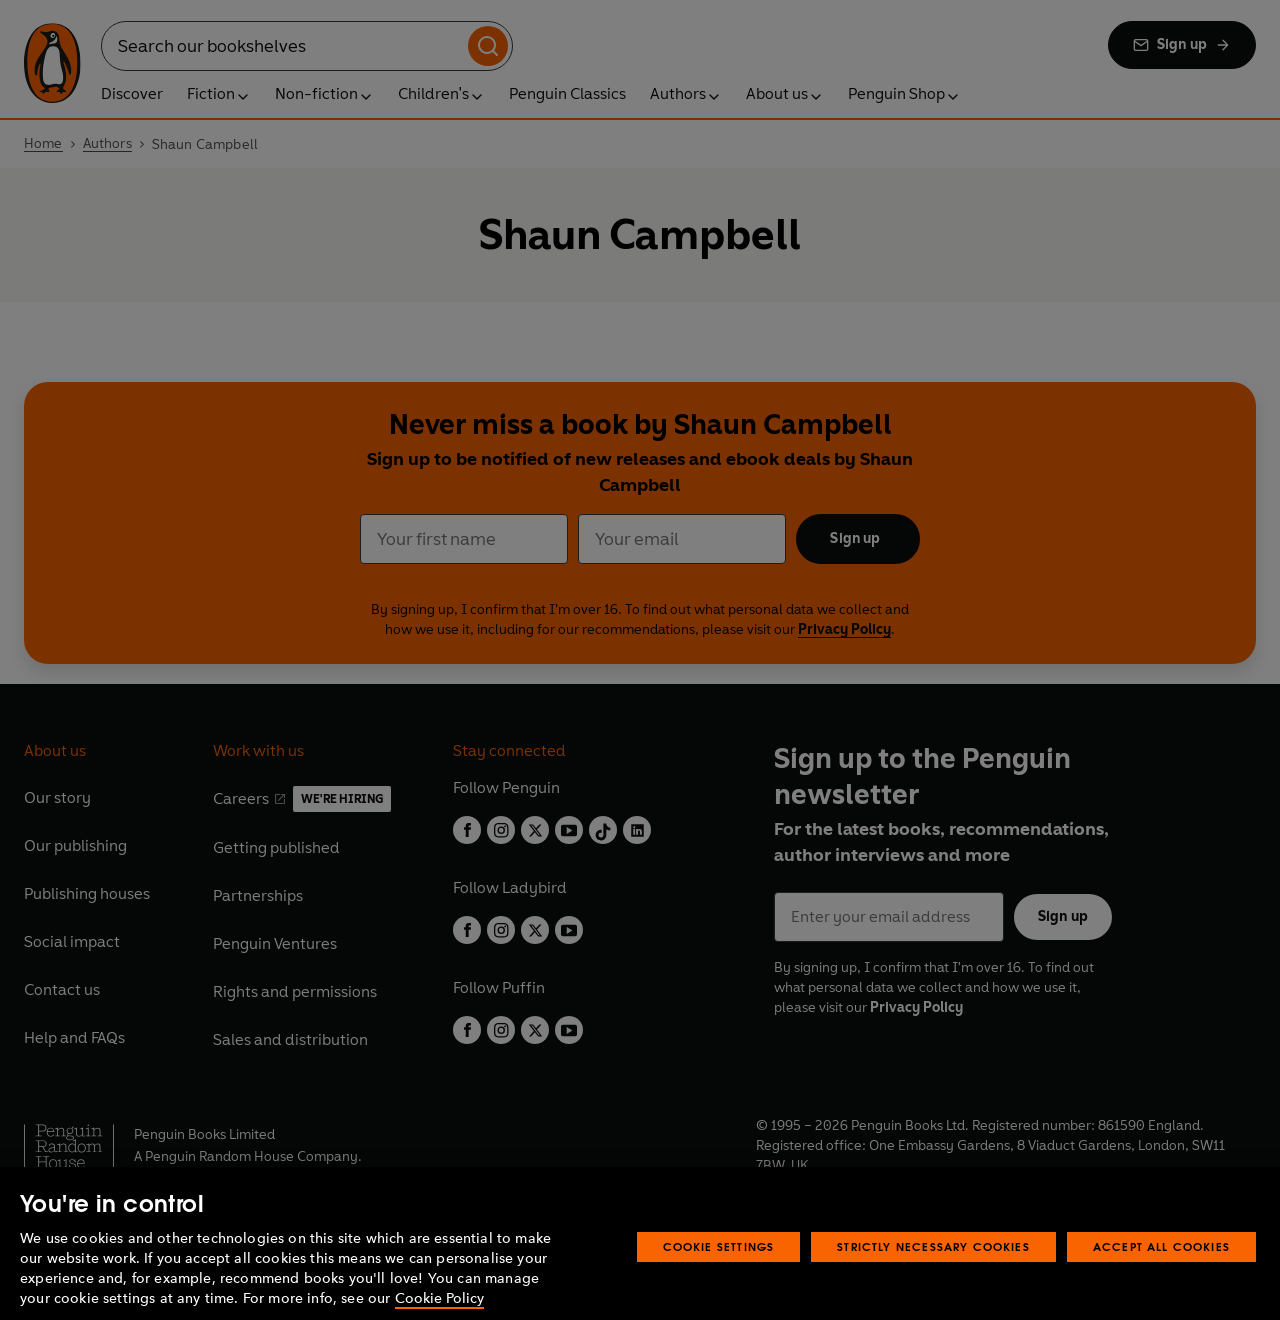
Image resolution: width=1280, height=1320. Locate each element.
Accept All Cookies (1161, 1276)
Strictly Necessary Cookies (933, 1276)
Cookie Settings (719, 1276)
